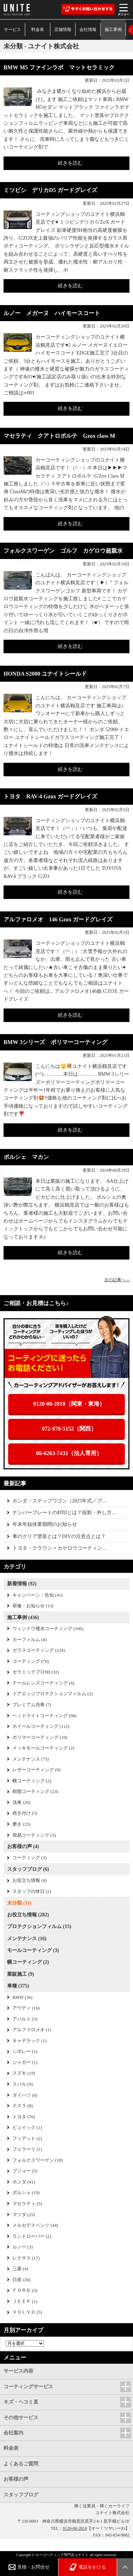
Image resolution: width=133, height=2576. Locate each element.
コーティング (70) (30, 1661)
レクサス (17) (26, 2258)
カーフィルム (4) (29, 1639)
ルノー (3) (22, 2247)
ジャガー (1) (24, 2062)
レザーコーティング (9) (36, 1769)
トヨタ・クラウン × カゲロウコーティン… (59, 1548)
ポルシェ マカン (26, 1157)
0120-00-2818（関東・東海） (69, 1404)
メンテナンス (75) (30, 1759)
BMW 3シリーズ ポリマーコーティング (55, 1042)
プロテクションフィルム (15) (39, 1926)
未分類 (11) (19, 1903)
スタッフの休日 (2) (31, 1891)
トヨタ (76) (23, 2116)
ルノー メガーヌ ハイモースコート (52, 313)
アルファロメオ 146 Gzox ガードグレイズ (58, 919)
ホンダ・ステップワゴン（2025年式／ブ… (59, 1500)
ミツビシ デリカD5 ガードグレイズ (50, 190)
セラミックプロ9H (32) (35, 1672)
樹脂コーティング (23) (35, 1791)
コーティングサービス (28, 2386)
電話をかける (88, 2567)
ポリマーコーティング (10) (39, 1737)
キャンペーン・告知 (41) (37, 1595)
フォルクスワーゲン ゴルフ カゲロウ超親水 (63, 551)
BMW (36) (22, 1997)
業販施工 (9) (20, 1974)
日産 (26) (21, 2279)
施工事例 (113, 29)
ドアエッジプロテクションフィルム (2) (52, 1693)
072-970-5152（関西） (69, 1429)
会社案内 (13, 2433)
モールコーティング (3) (33, 1950)
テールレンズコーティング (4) (43, 1683)
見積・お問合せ (29, 2567)
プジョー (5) (24, 2170)
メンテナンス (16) (26, 1938)
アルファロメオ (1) (31, 2029)
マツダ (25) (23, 2214)
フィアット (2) (27, 2138)
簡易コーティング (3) (34, 1835)
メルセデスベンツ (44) (35, 2225)
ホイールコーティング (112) (41, 1726)
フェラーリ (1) (27, 2149)
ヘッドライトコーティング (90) (44, 1715)
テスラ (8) (22, 2105)
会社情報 (87, 29)
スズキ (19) (23, 2073)
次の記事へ (116, 1279)
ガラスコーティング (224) (38, 1650)
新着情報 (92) (22, 1583)
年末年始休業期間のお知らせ (44, 1524)
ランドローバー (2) (31, 2236)
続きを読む (70, 163)
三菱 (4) (20, 2268)
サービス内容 (18, 2371)
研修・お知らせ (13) (33, 1605)
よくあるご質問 (21, 2463)
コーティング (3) (29, 1857)
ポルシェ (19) (26, 2192)
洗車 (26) (21, 1802)
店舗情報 (62, 29)
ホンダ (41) (23, 2182)
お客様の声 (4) (23, 1846)
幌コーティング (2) (31, 1780)
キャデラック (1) (29, 2040)
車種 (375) (18, 1986)
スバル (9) (22, 2084)
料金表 (37, 29)
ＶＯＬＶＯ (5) (27, 2312)
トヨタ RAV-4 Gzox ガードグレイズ (50, 796)
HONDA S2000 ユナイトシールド (45, 674)
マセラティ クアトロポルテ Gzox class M (59, 436)
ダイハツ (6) (24, 2095)
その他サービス (21, 2417)
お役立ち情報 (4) (29, 1880)
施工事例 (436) (23, 1617)
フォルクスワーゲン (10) (37, 2160)
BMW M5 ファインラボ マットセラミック (59, 67)
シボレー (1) (24, 2051)
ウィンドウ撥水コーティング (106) (47, 1628)
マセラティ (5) (27, 2203)
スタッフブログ (21, 2494)
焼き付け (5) (24, 1813)
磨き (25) (21, 1824)
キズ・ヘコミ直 (21, 2402)
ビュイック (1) (27, 2127)
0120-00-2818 (75, 2528)
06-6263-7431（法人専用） (69, 1453)
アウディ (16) (26, 2008)
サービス (12, 29)
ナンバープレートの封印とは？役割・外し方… (64, 1512)
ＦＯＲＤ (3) (24, 2290)
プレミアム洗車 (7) (31, 1704)
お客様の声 (16, 2479)
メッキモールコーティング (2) (43, 1748)
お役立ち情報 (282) (28, 1914)
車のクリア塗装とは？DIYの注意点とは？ (59, 1536)
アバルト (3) (24, 2019)
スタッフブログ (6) (28, 1869)
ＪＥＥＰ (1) (24, 2301)
